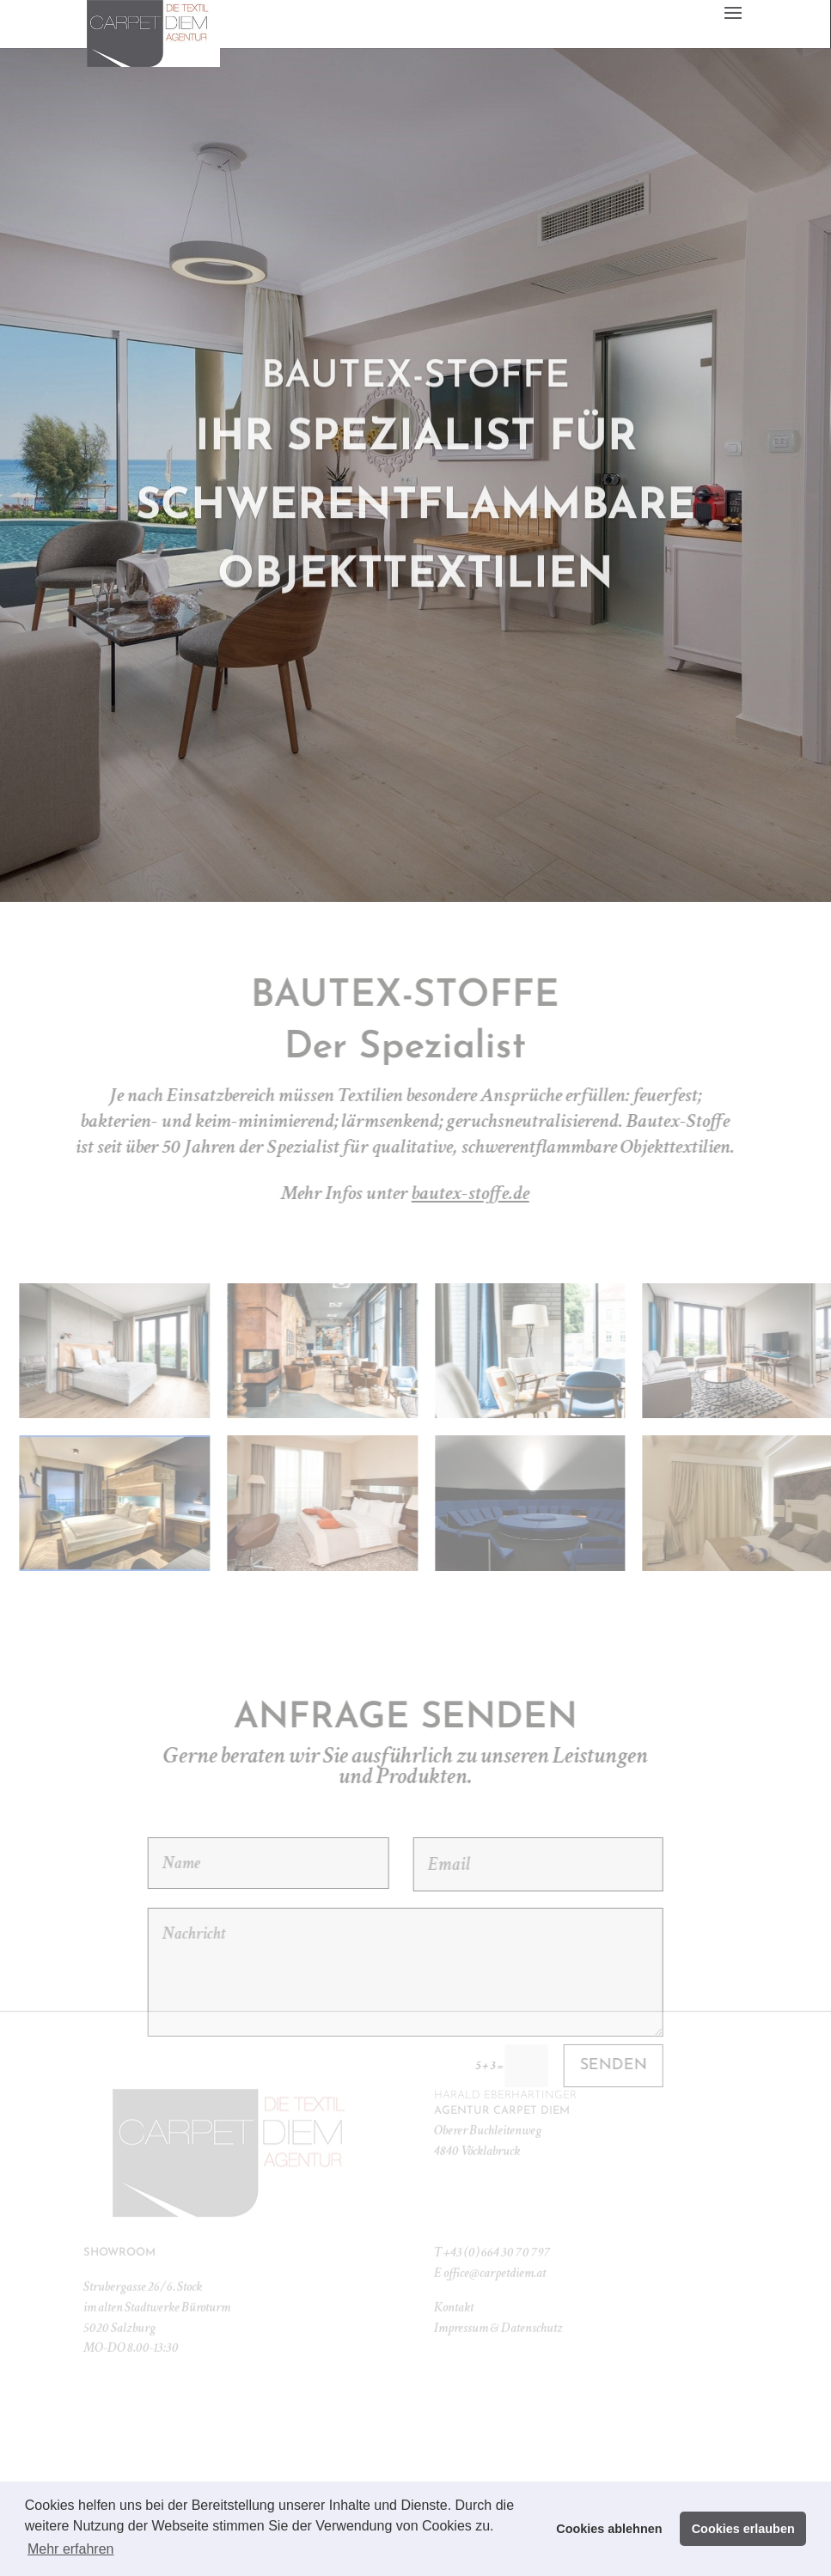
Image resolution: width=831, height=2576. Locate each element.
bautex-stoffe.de (556, 1192)
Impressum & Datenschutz (498, 2296)
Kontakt (454, 2277)
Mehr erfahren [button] (70, 2549)
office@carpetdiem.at (494, 2242)
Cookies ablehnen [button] (609, 2529)
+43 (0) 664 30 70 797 (497, 2222)
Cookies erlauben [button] (743, 2529)
